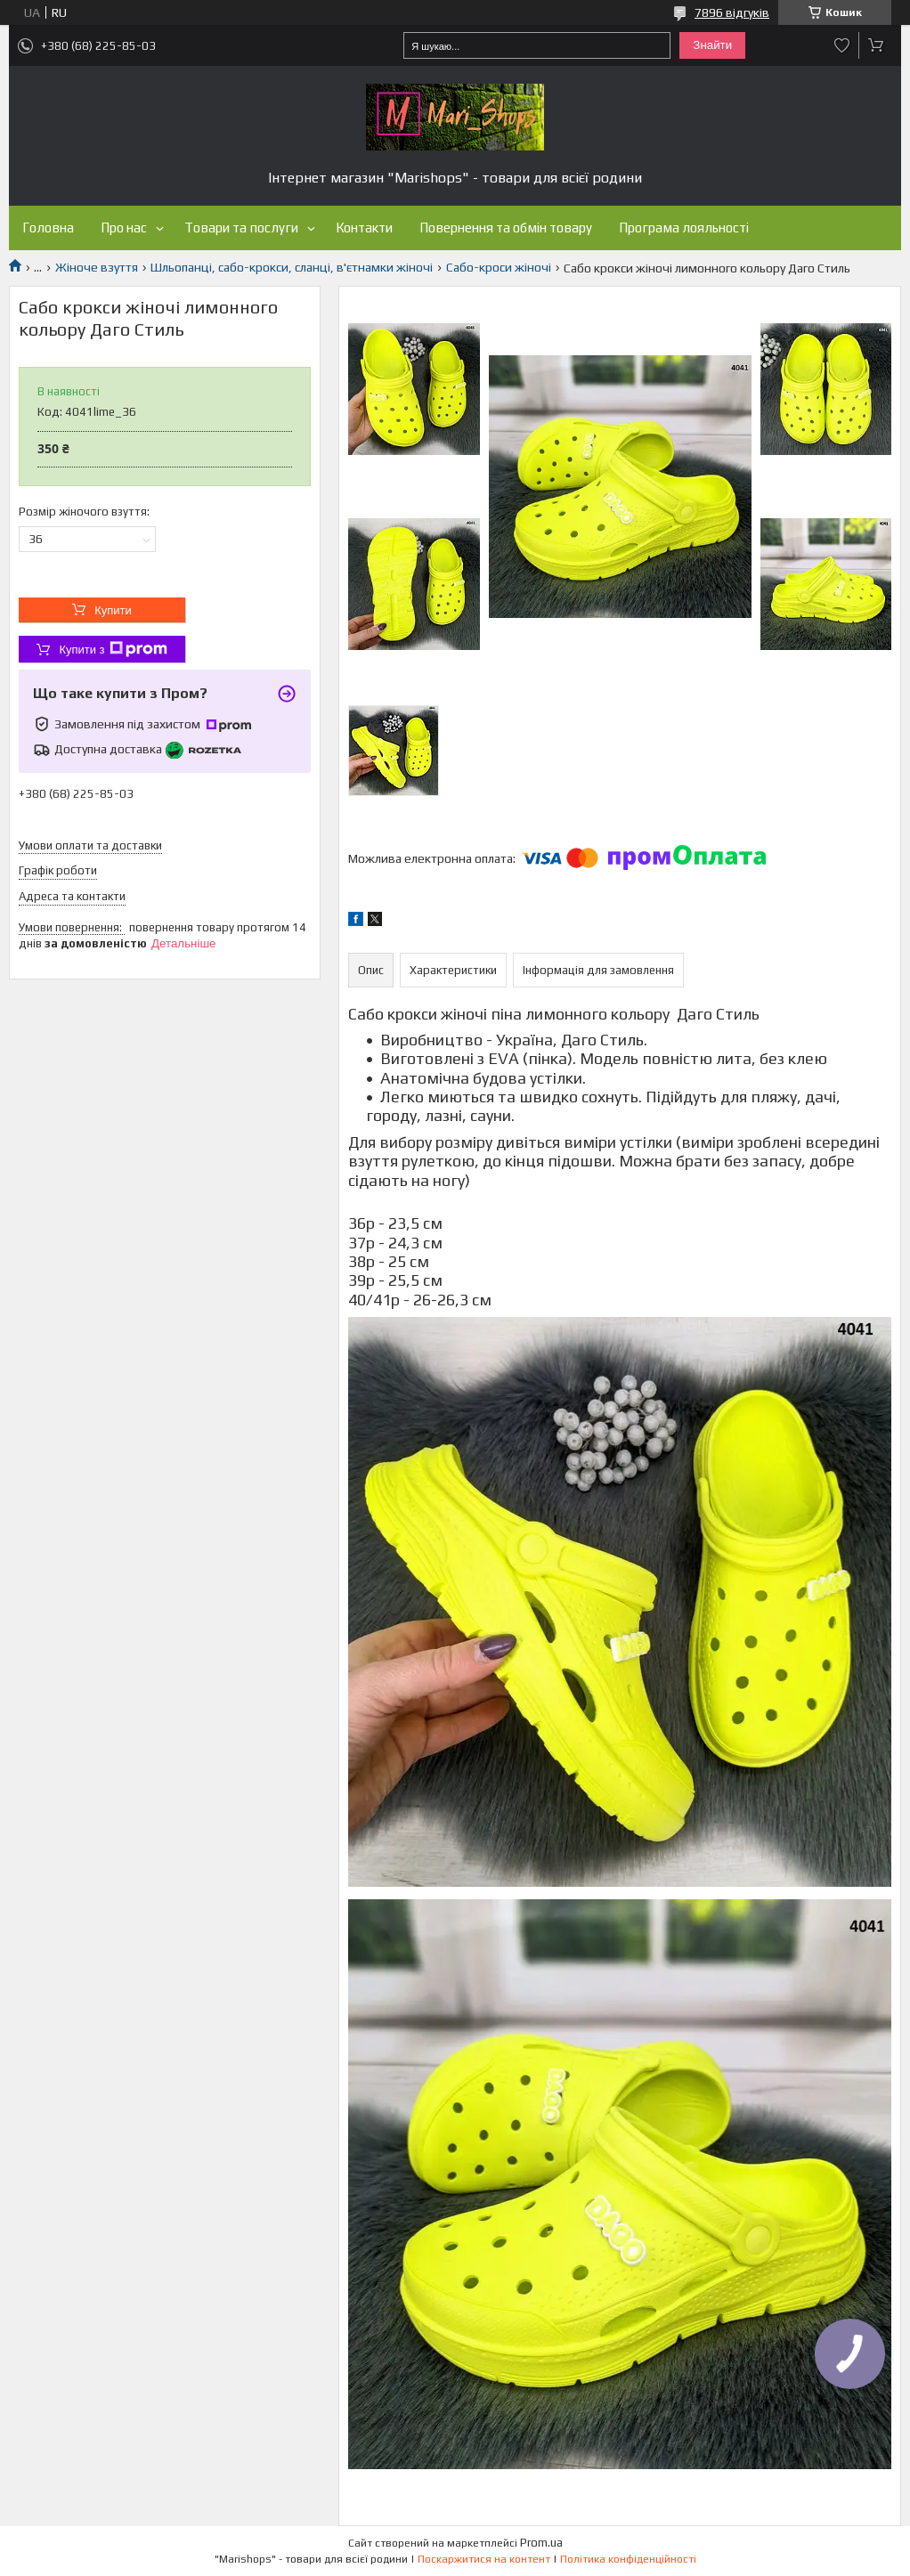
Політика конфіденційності (628, 2559)
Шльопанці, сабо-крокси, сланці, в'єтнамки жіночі (291, 267)
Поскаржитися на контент (484, 2559)
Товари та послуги (241, 227)
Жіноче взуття (96, 267)
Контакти (364, 227)
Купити (113, 610)
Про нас (124, 227)
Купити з (113, 649)
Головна (48, 227)
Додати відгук (842, 45)
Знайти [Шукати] (712, 45)
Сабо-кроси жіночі (498, 267)
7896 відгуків (732, 12)
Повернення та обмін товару (505, 227)
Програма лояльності (684, 227)
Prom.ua (541, 2542)
